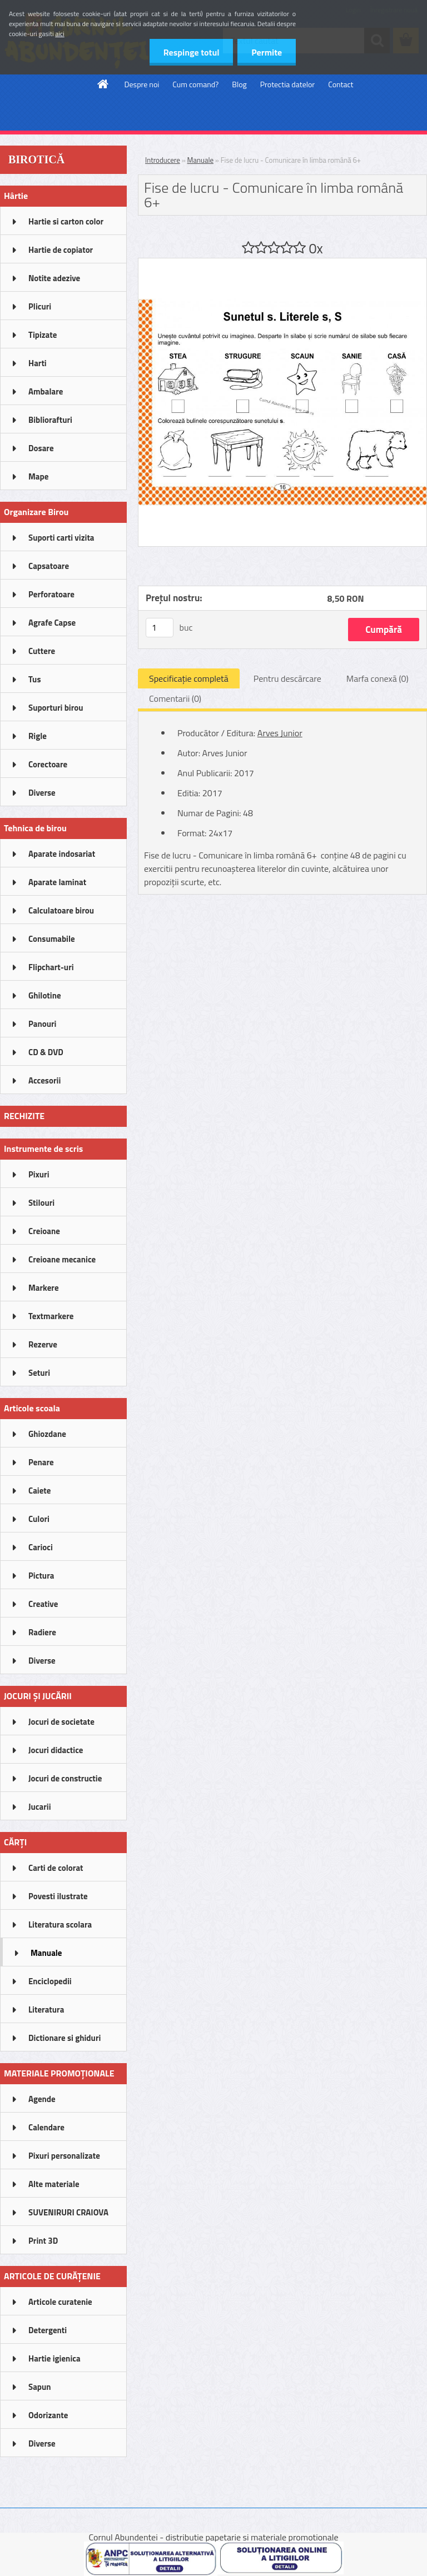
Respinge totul (191, 52)
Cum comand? (195, 84)
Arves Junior (279, 733)
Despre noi (142, 84)
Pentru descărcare (287, 678)
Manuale (200, 160)
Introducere (162, 160)
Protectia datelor (287, 84)
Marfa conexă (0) (377, 678)
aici (59, 33)
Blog (239, 84)
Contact (340, 84)
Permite (266, 52)
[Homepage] (103, 84)
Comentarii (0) (175, 698)
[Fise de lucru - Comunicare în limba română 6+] (282, 262)
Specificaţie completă (189, 678)
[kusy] (159, 627)
